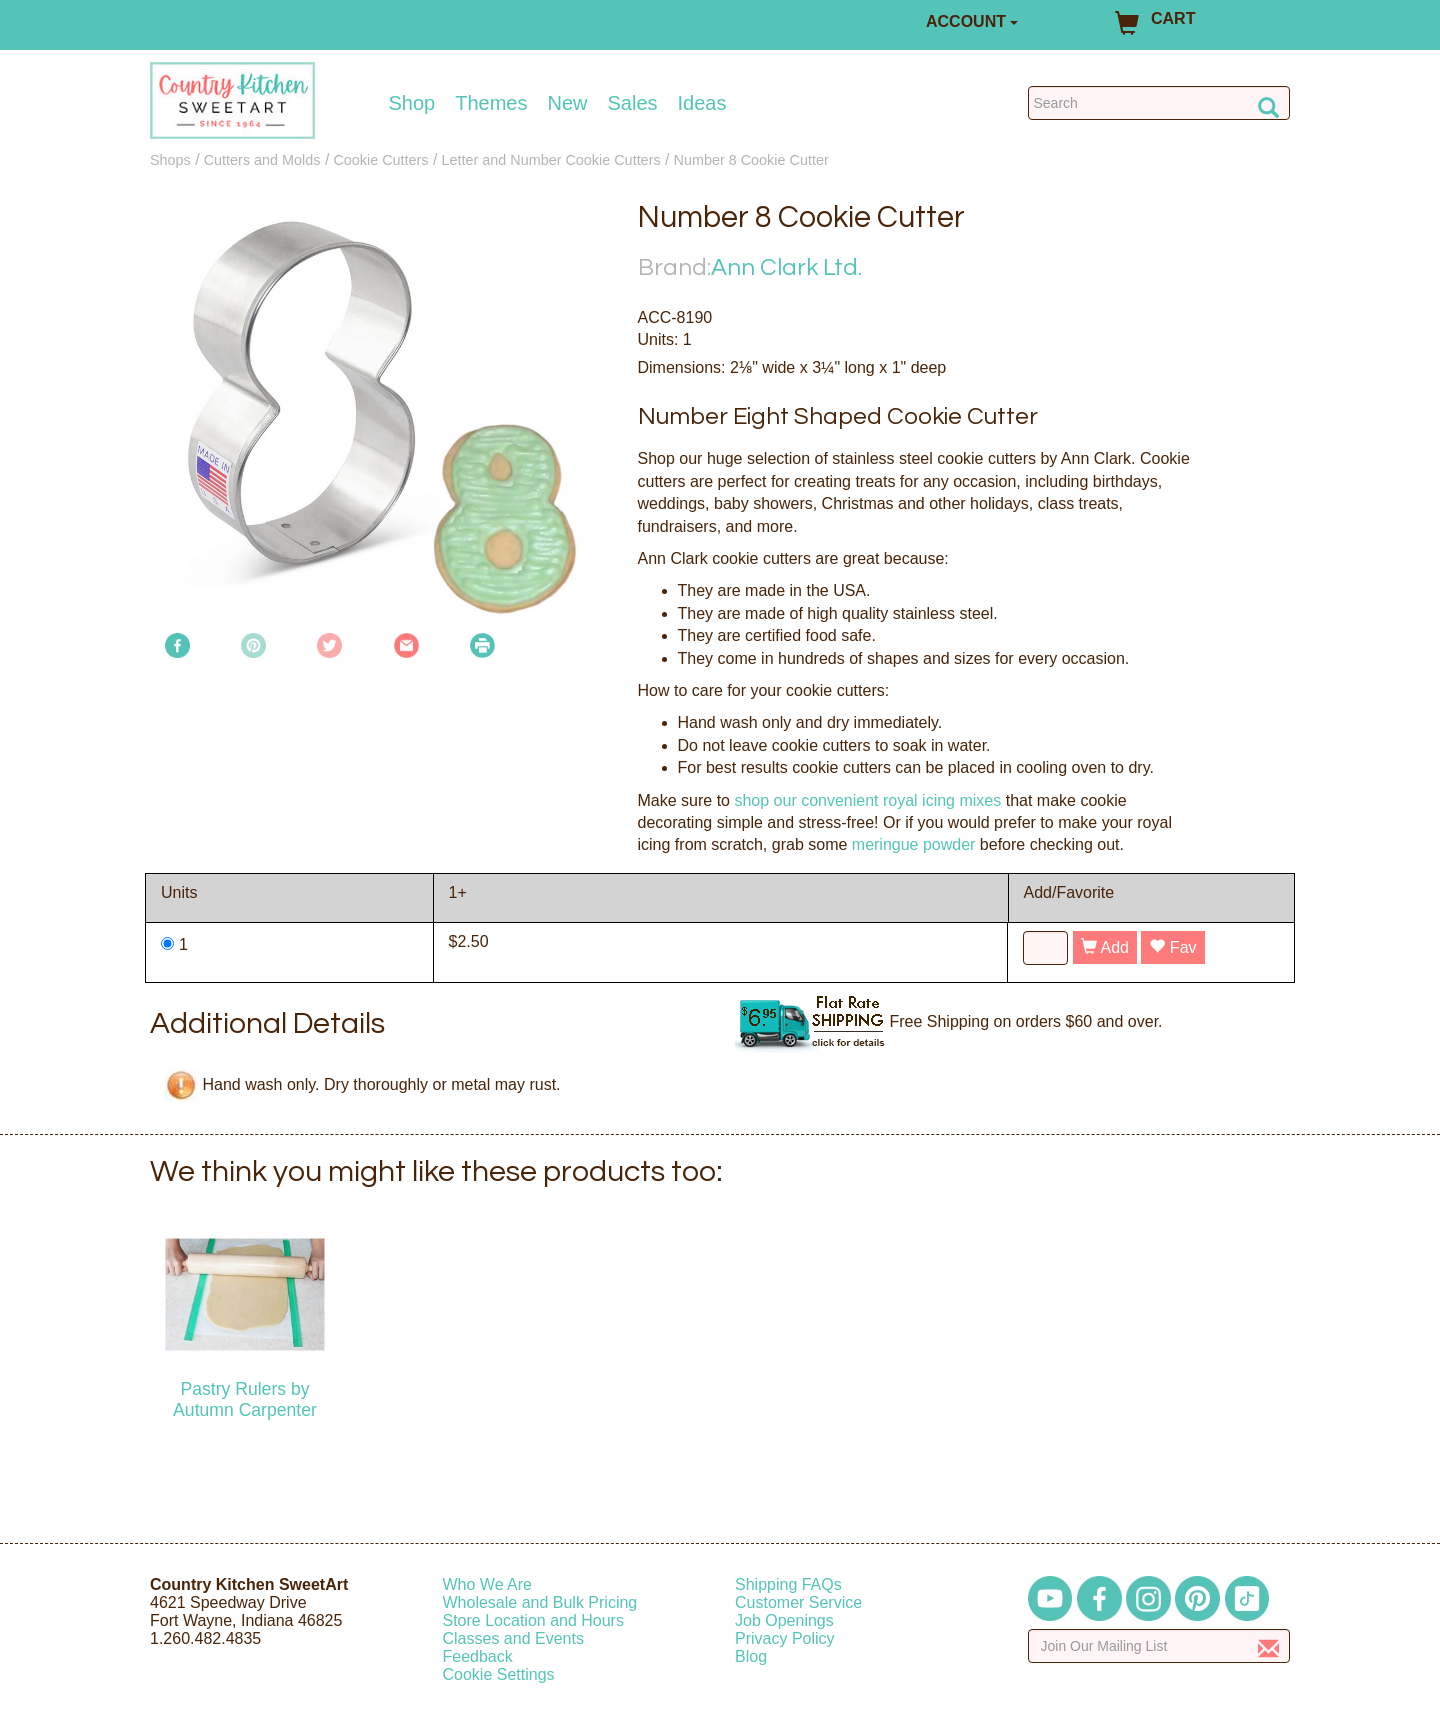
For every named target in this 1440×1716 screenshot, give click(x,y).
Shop (412, 103)
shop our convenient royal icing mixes (867, 800)
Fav (1172, 947)
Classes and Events (513, 1638)
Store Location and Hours (533, 1620)
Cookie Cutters (380, 160)
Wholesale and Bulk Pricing (540, 1602)
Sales (633, 103)
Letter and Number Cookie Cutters (550, 160)
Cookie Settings (499, 1674)
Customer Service (798, 1602)
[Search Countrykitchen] (1159, 103)
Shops (170, 160)
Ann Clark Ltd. (786, 267)
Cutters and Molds (262, 160)
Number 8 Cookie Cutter (751, 160)
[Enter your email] (1159, 1646)
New (567, 103)
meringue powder (914, 844)
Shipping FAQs (788, 1584)
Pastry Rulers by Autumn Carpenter (245, 1399)
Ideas (702, 103)
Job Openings (784, 1620)
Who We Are (488, 1584)
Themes (491, 103)
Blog (751, 1656)
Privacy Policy (785, 1638)
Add (1105, 947)
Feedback (478, 1656)
